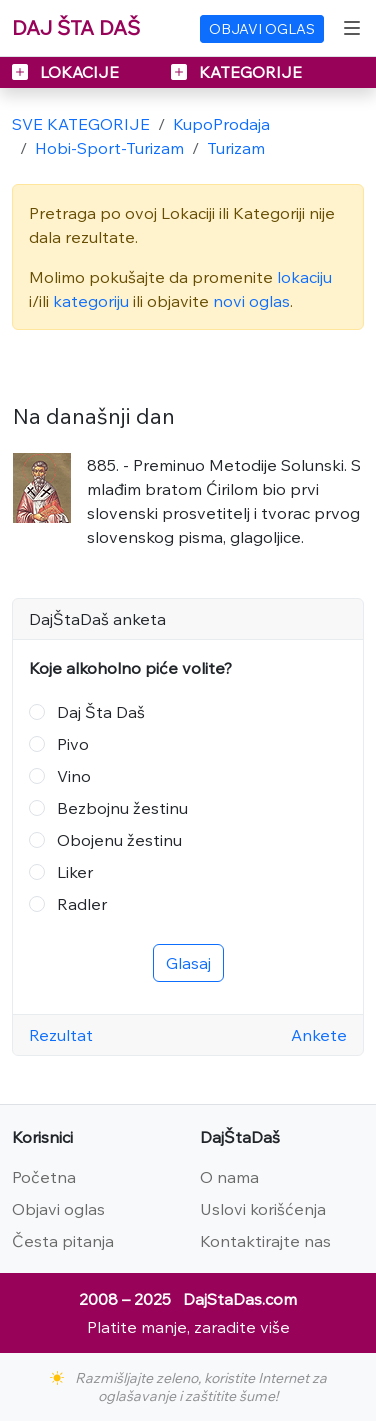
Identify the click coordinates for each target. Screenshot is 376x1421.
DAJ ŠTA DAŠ (76, 27)
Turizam (236, 148)
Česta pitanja (63, 1241)
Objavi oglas (58, 1209)
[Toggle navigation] (352, 28)
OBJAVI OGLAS (262, 29)
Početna (44, 1177)
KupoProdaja (221, 124)
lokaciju (304, 277)
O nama (229, 1177)
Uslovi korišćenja (263, 1209)
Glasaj (188, 963)
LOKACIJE (67, 72)
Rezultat (61, 1035)
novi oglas (251, 301)
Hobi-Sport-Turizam (109, 148)
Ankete (319, 1035)
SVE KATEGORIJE (81, 124)
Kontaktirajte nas (265, 1241)
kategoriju (91, 301)
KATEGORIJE (236, 72)
